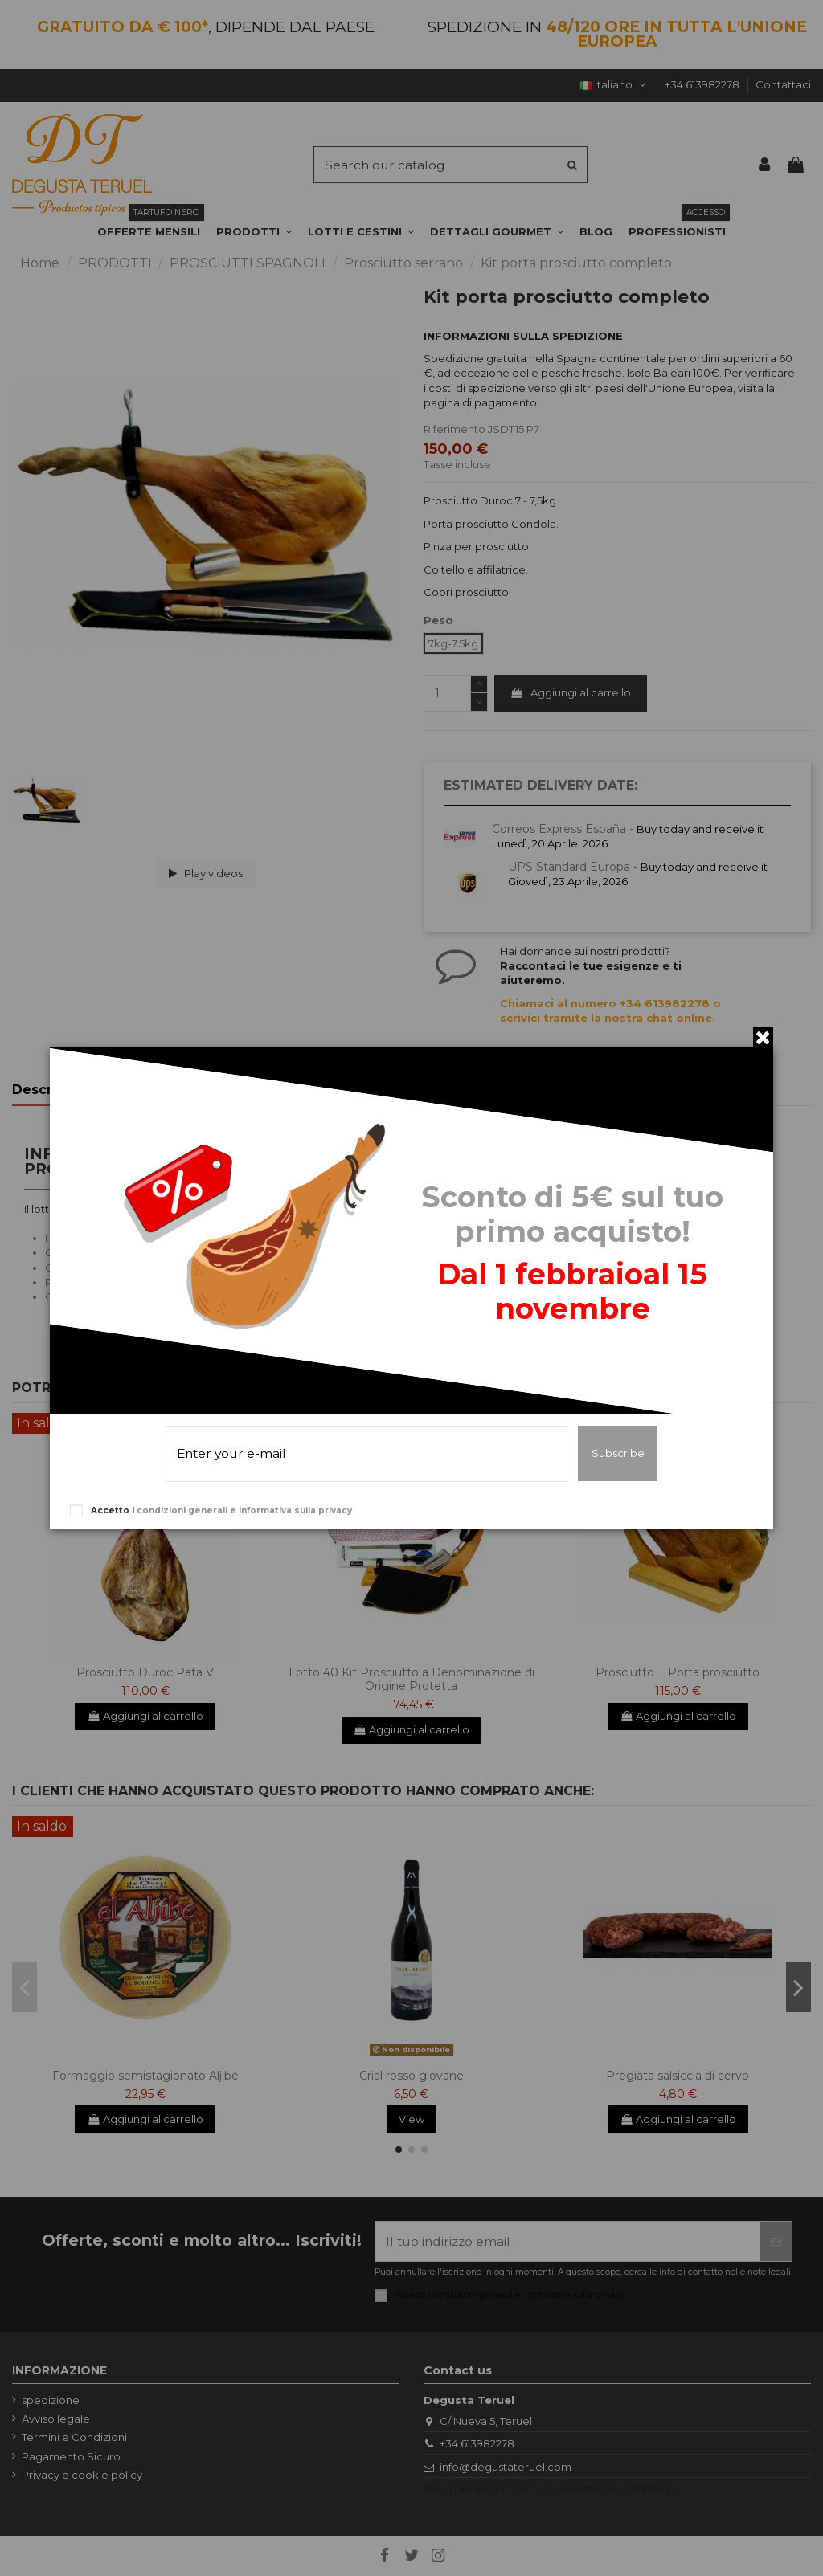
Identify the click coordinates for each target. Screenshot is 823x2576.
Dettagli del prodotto (185, 1090)
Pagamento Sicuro (71, 2456)
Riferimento (454, 429)
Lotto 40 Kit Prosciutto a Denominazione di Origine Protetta (411, 1679)
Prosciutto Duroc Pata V (145, 1672)
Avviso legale (56, 2418)
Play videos (206, 873)
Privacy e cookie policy (82, 2474)
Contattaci (783, 84)
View (411, 2119)
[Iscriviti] (776, 2241)
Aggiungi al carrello (570, 692)
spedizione (51, 2400)
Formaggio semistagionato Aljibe (145, 2075)
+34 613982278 (703, 84)
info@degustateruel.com (505, 2466)
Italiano (614, 84)
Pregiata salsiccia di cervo (677, 2075)
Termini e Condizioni (74, 2437)
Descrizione (53, 1090)
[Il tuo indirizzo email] (567, 2241)
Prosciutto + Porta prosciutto (678, 1672)
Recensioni (313, 1090)
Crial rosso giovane (411, 2075)
